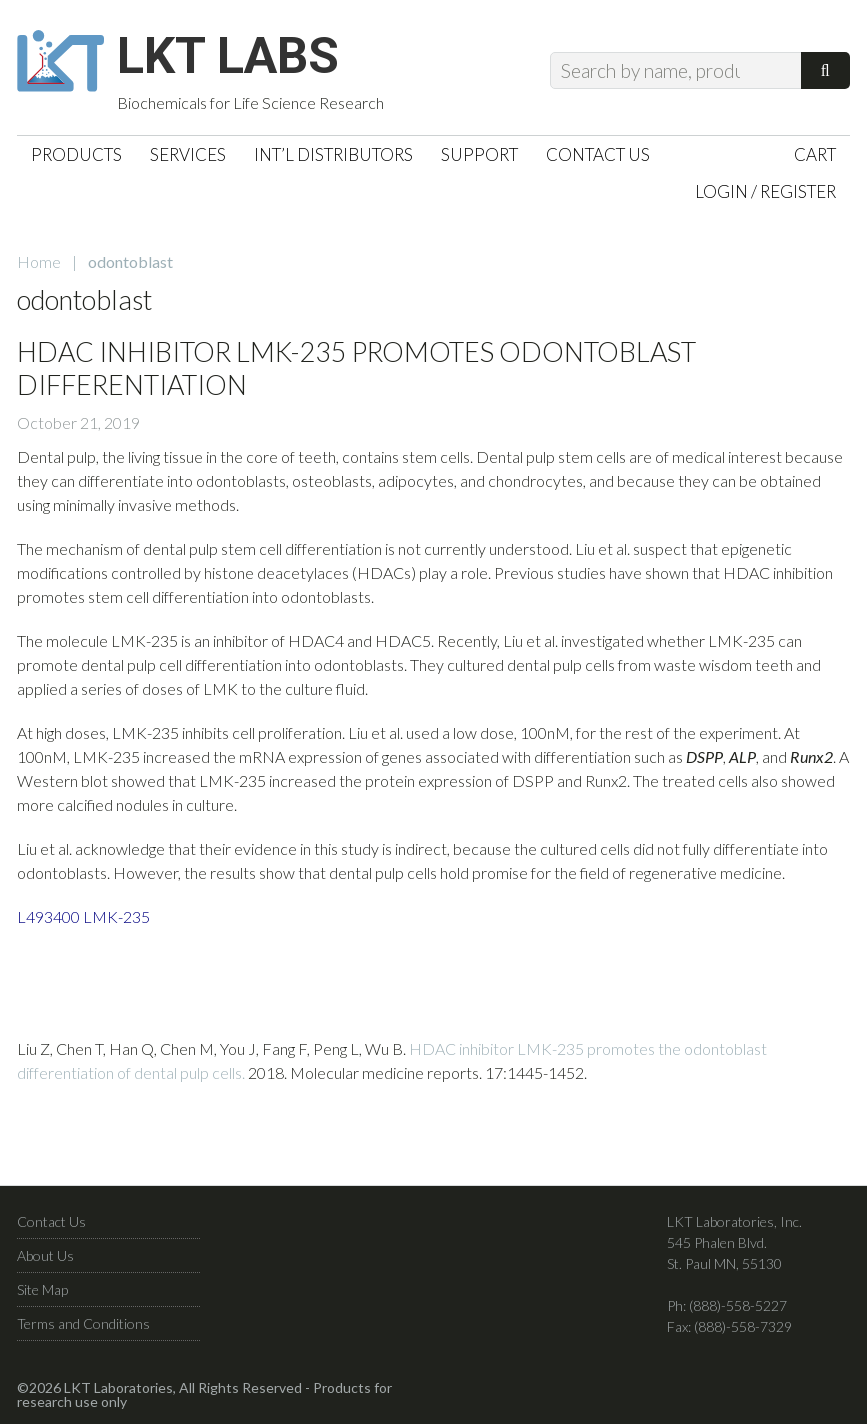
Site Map (42, 1289)
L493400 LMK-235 (83, 916)
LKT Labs (228, 56)
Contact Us (51, 1221)
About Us (45, 1255)
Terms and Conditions (83, 1323)
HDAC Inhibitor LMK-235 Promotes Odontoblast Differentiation (356, 367)
